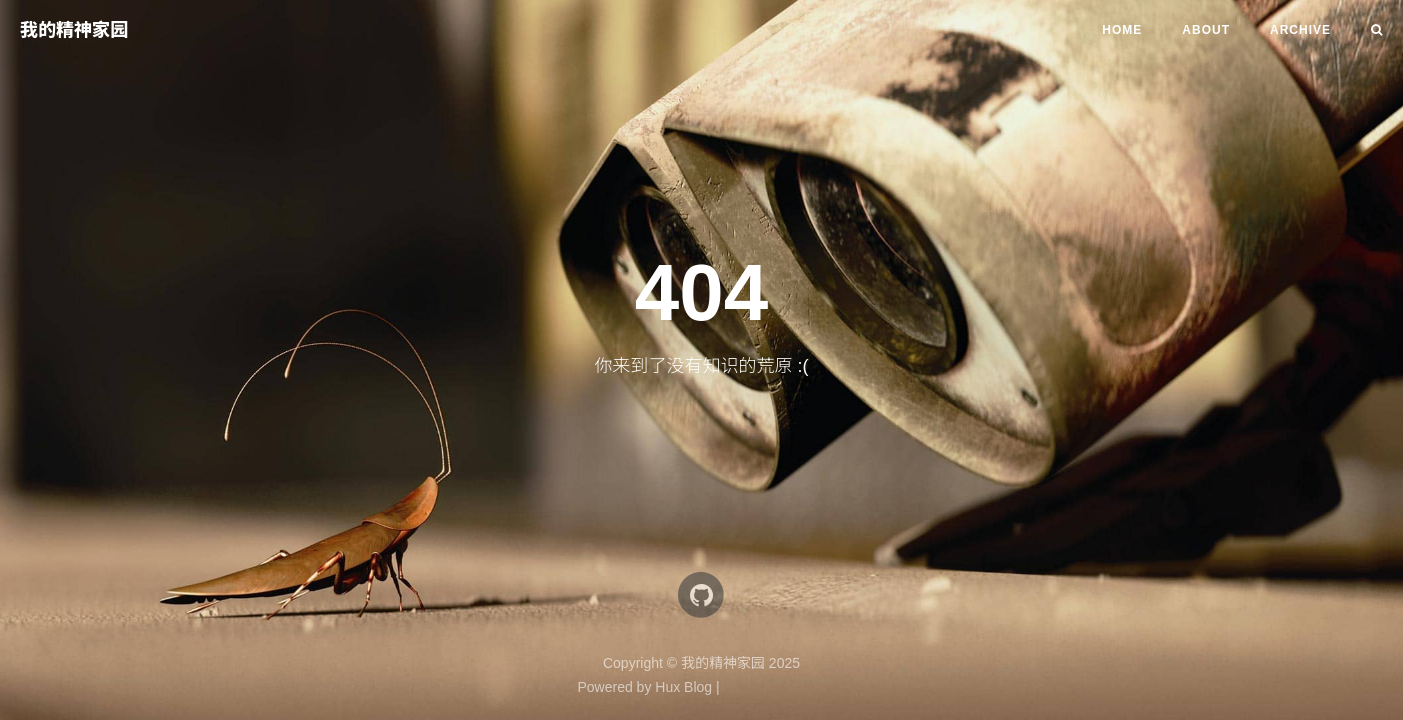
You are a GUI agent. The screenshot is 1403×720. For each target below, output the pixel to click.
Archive (1300, 30)
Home (1122, 30)
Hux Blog (683, 687)
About (1206, 30)
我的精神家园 (74, 30)
